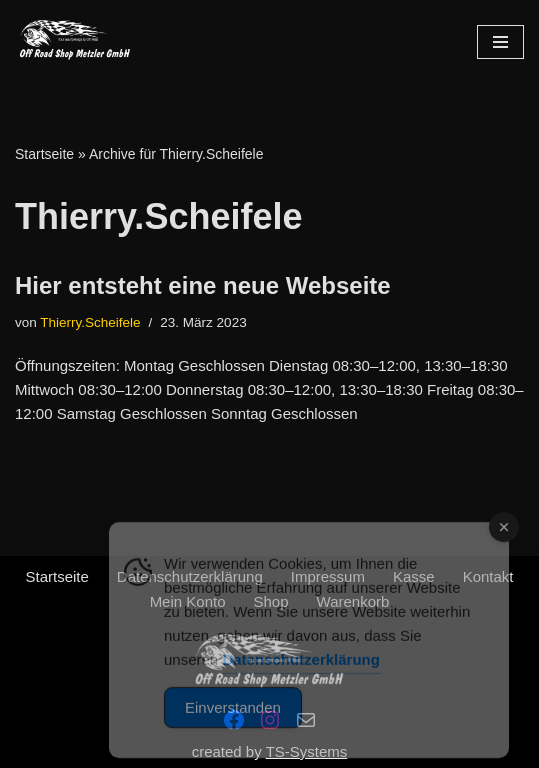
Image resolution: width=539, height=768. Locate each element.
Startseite (44, 154)
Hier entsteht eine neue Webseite (203, 285)
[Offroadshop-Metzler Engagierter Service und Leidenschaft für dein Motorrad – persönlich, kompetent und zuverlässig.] (75, 41)
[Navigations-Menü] (500, 42)
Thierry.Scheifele (90, 322)
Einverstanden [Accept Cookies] (233, 732)
